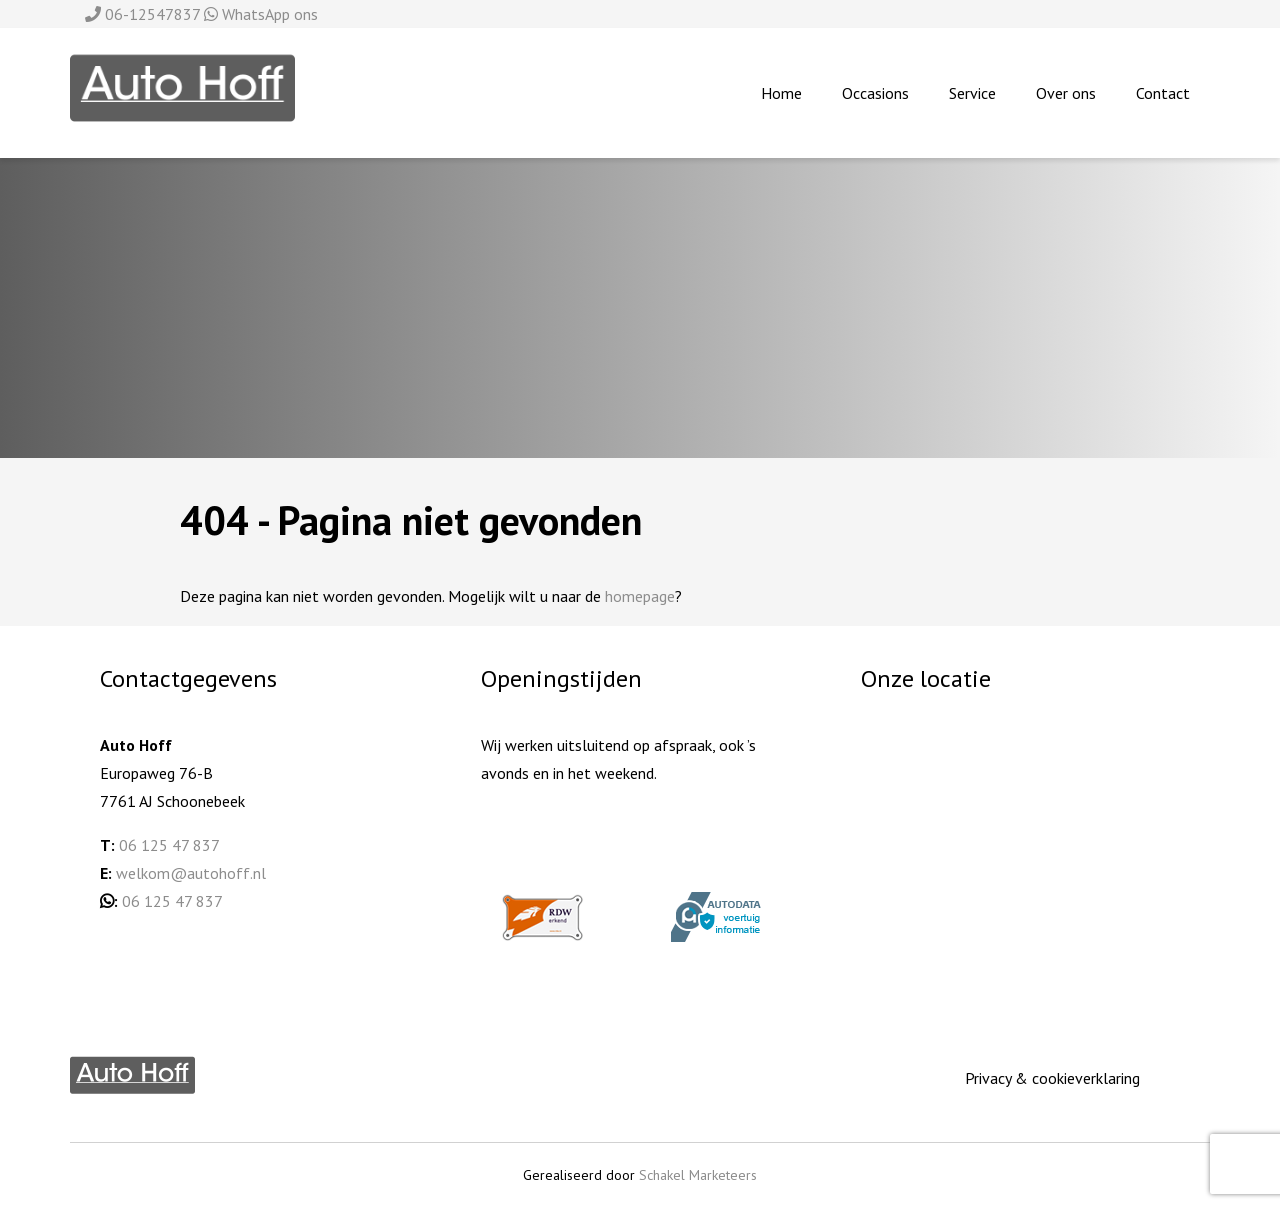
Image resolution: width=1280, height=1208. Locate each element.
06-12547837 (144, 14)
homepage (640, 596)
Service (972, 93)
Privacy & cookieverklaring (1052, 1078)
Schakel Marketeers (698, 1175)
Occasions (875, 93)
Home (781, 93)
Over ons (1066, 93)
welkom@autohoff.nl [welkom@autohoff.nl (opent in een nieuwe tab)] (191, 873)
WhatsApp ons (261, 14)
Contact (1163, 93)
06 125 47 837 (169, 845)
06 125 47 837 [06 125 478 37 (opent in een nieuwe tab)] (172, 901)
